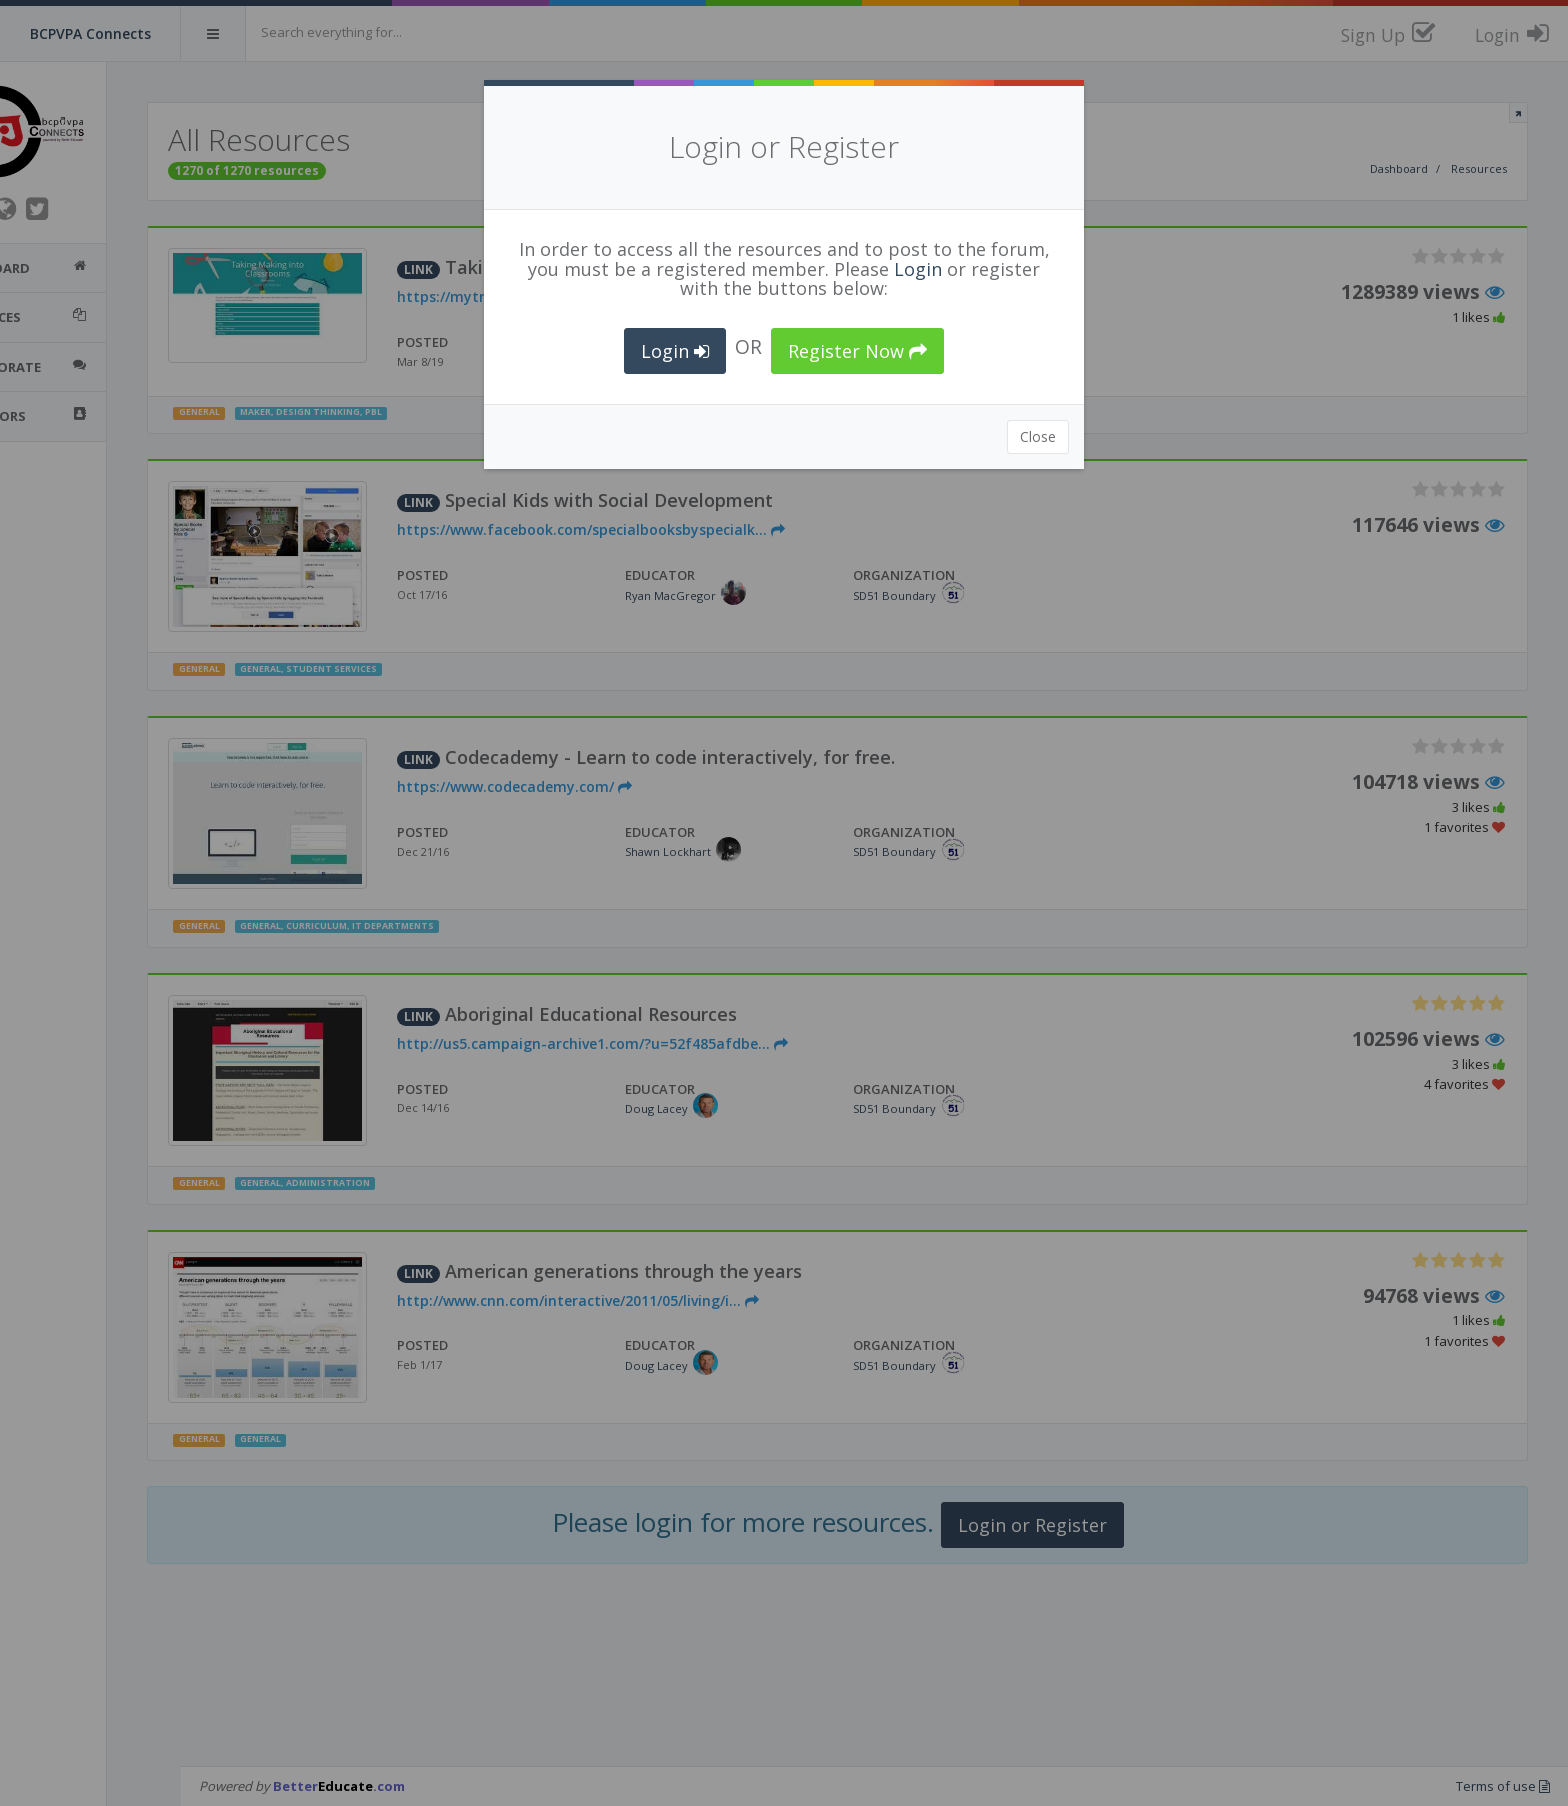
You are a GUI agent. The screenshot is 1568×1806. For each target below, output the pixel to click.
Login (918, 269)
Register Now (857, 351)
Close (1038, 436)
